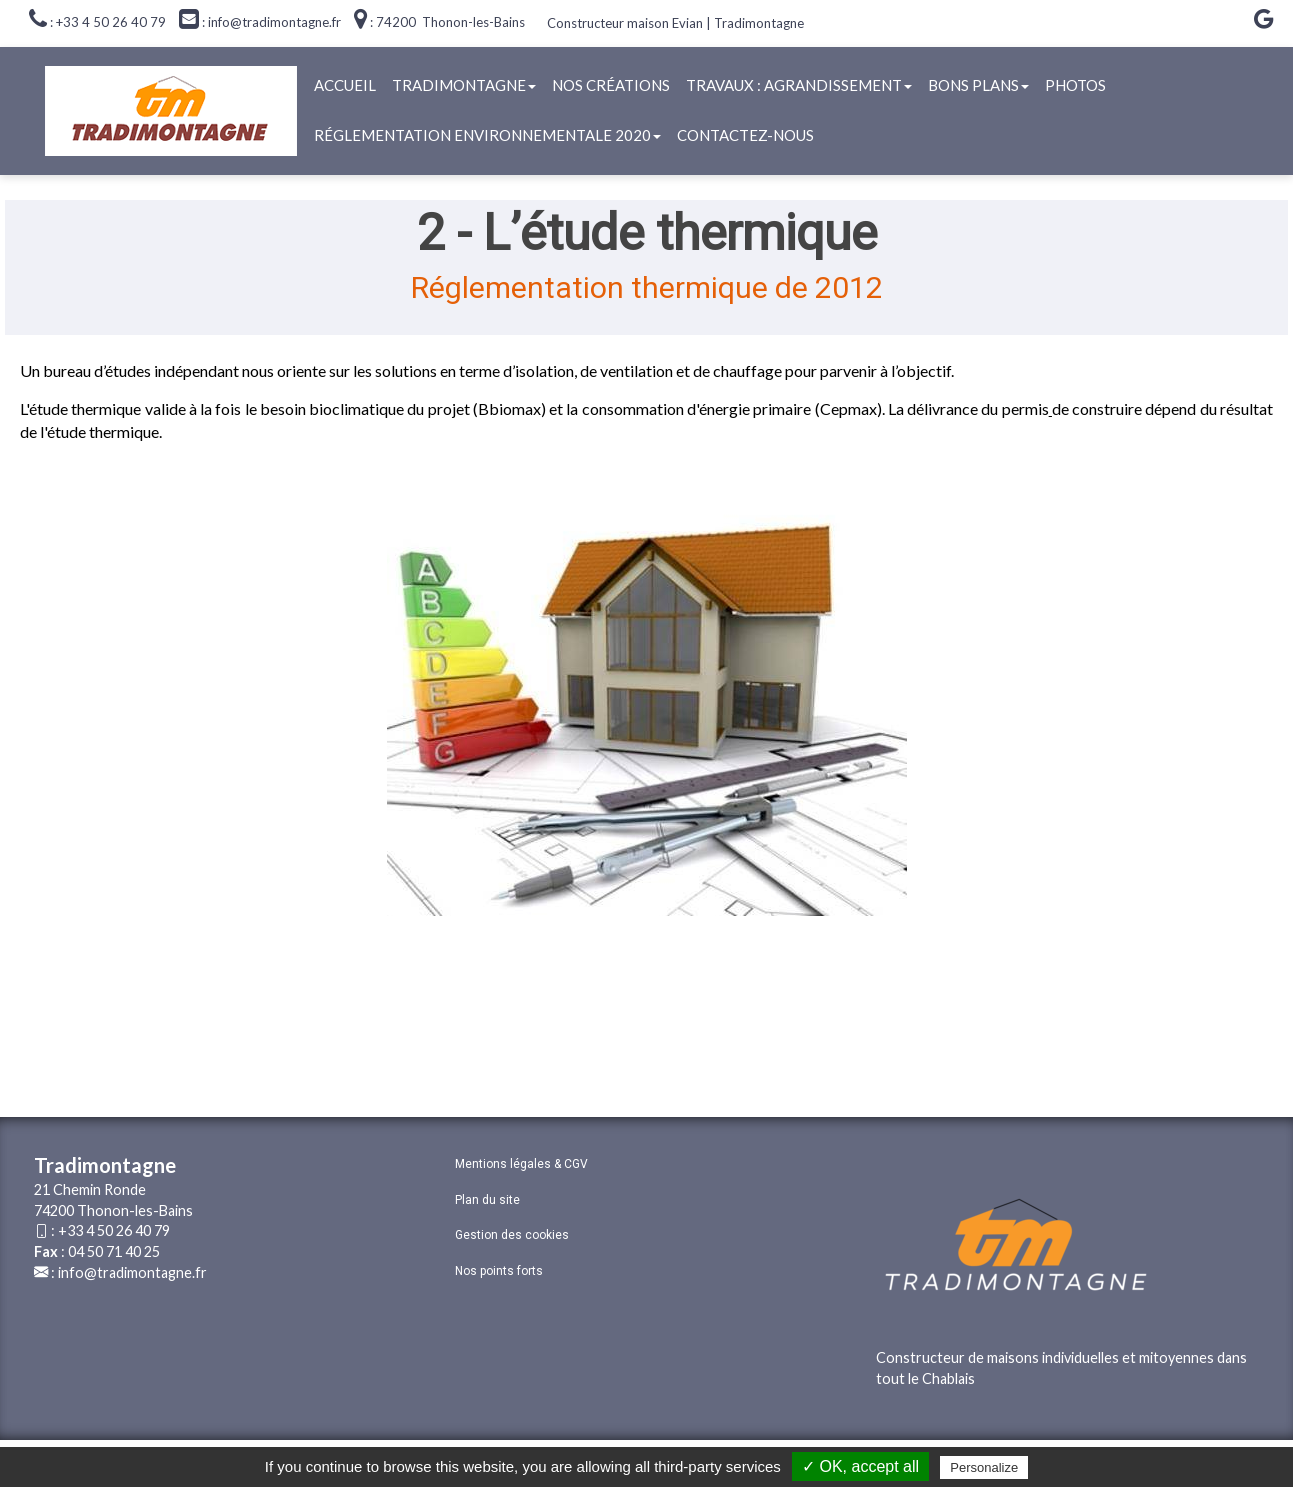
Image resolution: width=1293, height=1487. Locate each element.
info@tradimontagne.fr (132, 1272)
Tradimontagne (464, 85)
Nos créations (611, 85)
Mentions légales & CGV (521, 1164)
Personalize (984, 1467)
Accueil (345, 85)
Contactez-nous (745, 135)
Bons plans (978, 85)
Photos (1075, 85)
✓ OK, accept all (860, 1466)
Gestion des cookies (512, 1235)
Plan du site (487, 1200)
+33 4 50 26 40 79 (114, 1230)
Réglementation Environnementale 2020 (487, 135)
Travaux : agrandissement (799, 85)
